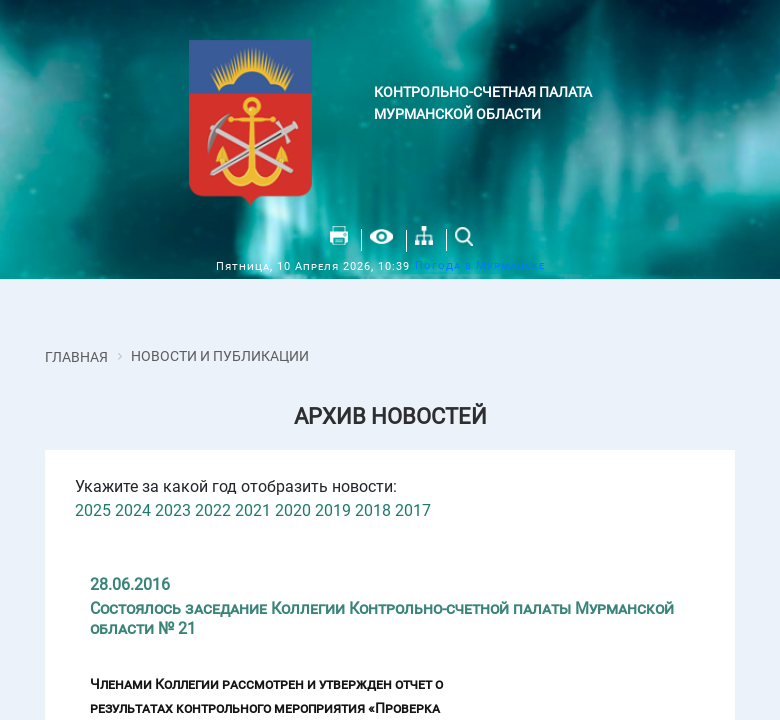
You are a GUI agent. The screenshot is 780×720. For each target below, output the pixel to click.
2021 (253, 510)
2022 (213, 510)
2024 (133, 510)
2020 (293, 510)
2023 (173, 510)
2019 (333, 510)
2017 (413, 510)
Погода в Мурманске (480, 265)
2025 (93, 510)
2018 (373, 510)
